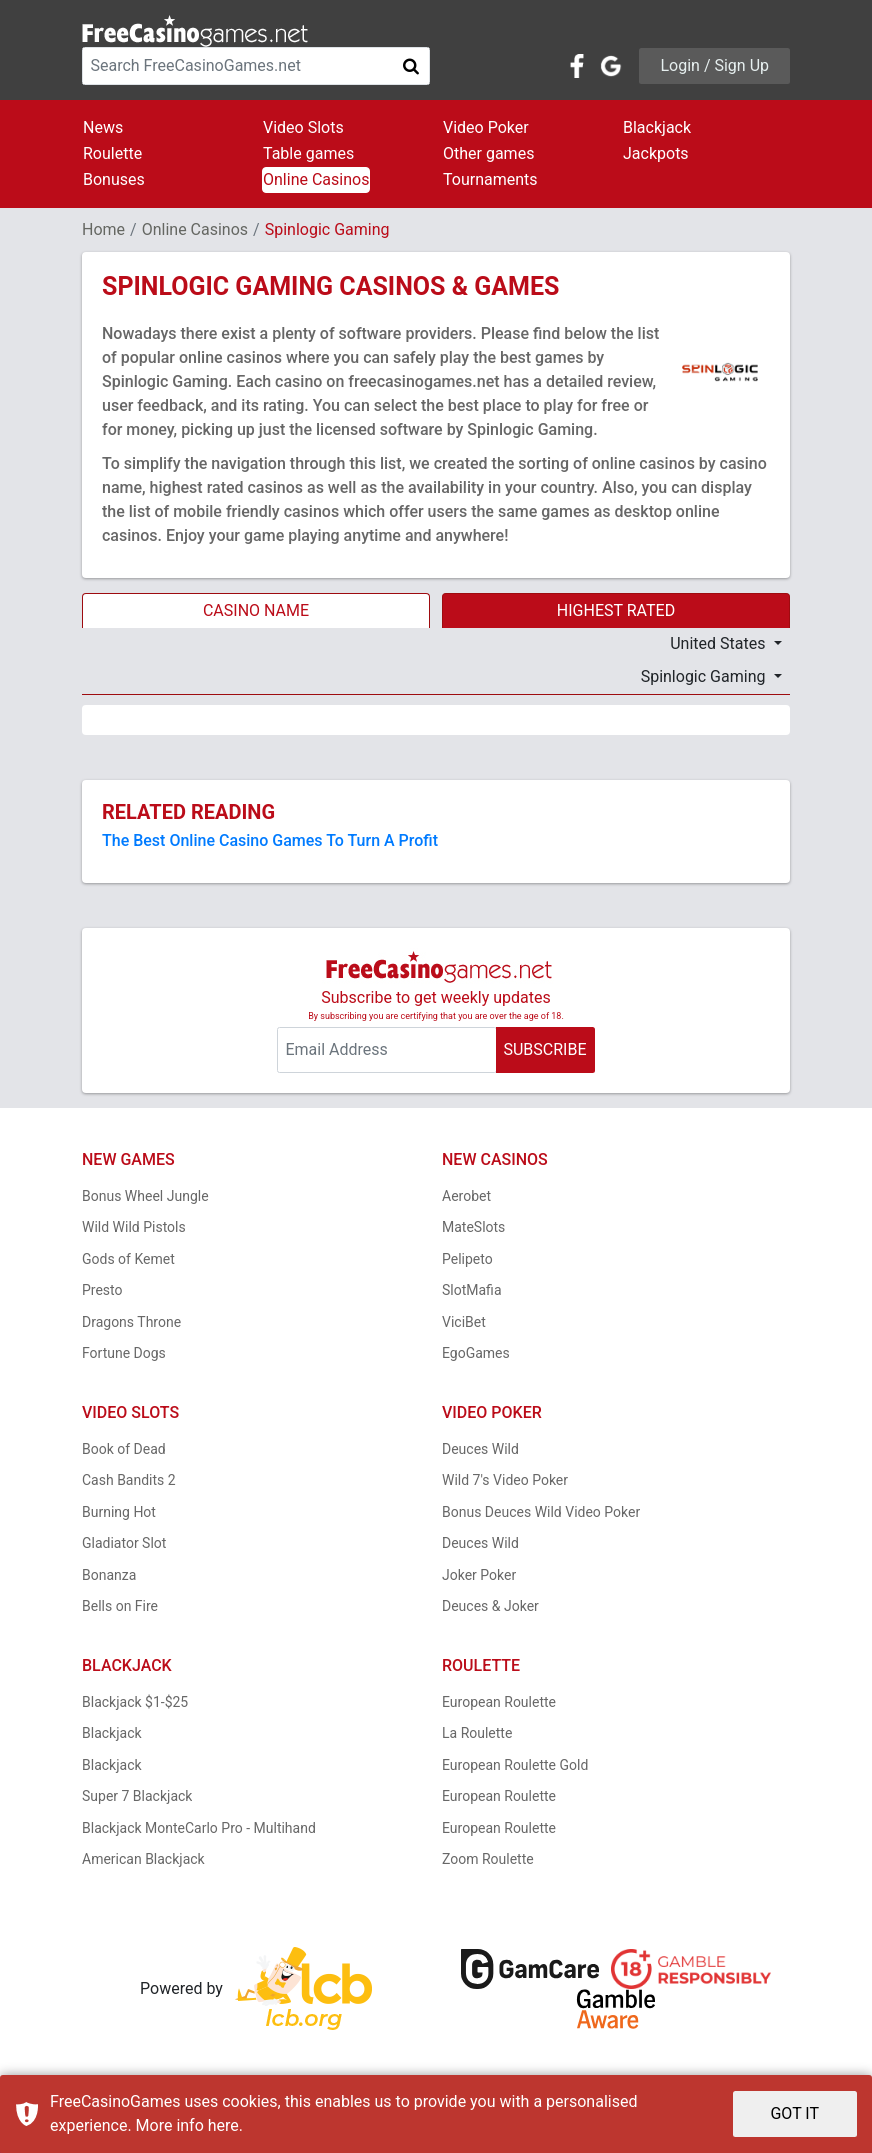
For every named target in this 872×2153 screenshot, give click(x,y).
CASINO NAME (256, 610)
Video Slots (303, 127)
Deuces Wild (480, 1449)
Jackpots (656, 153)
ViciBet (464, 1322)
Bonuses (114, 179)
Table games (308, 153)
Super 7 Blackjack (137, 1796)
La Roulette (477, 1733)
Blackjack (657, 127)
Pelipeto (467, 1259)
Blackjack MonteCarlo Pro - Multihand (199, 1828)
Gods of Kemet (128, 1259)
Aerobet (466, 1196)
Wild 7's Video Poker (505, 1480)
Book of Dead (124, 1449)
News (103, 127)
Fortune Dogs (124, 1353)
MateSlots (473, 1227)
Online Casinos (316, 179)
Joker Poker (479, 1575)
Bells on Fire (120, 1606)
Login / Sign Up (714, 65)
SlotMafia (472, 1290)
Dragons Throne (131, 1322)
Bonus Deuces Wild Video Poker (541, 1512)
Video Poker (486, 127)
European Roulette (499, 1702)
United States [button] (719, 643)
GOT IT (794, 2113)
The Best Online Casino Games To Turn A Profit (270, 840)
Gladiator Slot (124, 1543)
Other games (488, 153)
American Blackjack (143, 1859)
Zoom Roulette (488, 1859)
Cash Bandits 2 (129, 1480)
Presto (102, 1290)
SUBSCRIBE (544, 1049)
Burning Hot (119, 1512)
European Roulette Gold (515, 1765)
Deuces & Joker (490, 1606)
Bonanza (109, 1575)
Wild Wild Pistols (134, 1227)
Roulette (112, 153)
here (223, 2125)
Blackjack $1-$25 (135, 1702)
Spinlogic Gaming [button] (705, 676)
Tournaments (490, 179)
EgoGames (476, 1353)
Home (103, 229)
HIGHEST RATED (616, 610)
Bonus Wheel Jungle (145, 1196)
